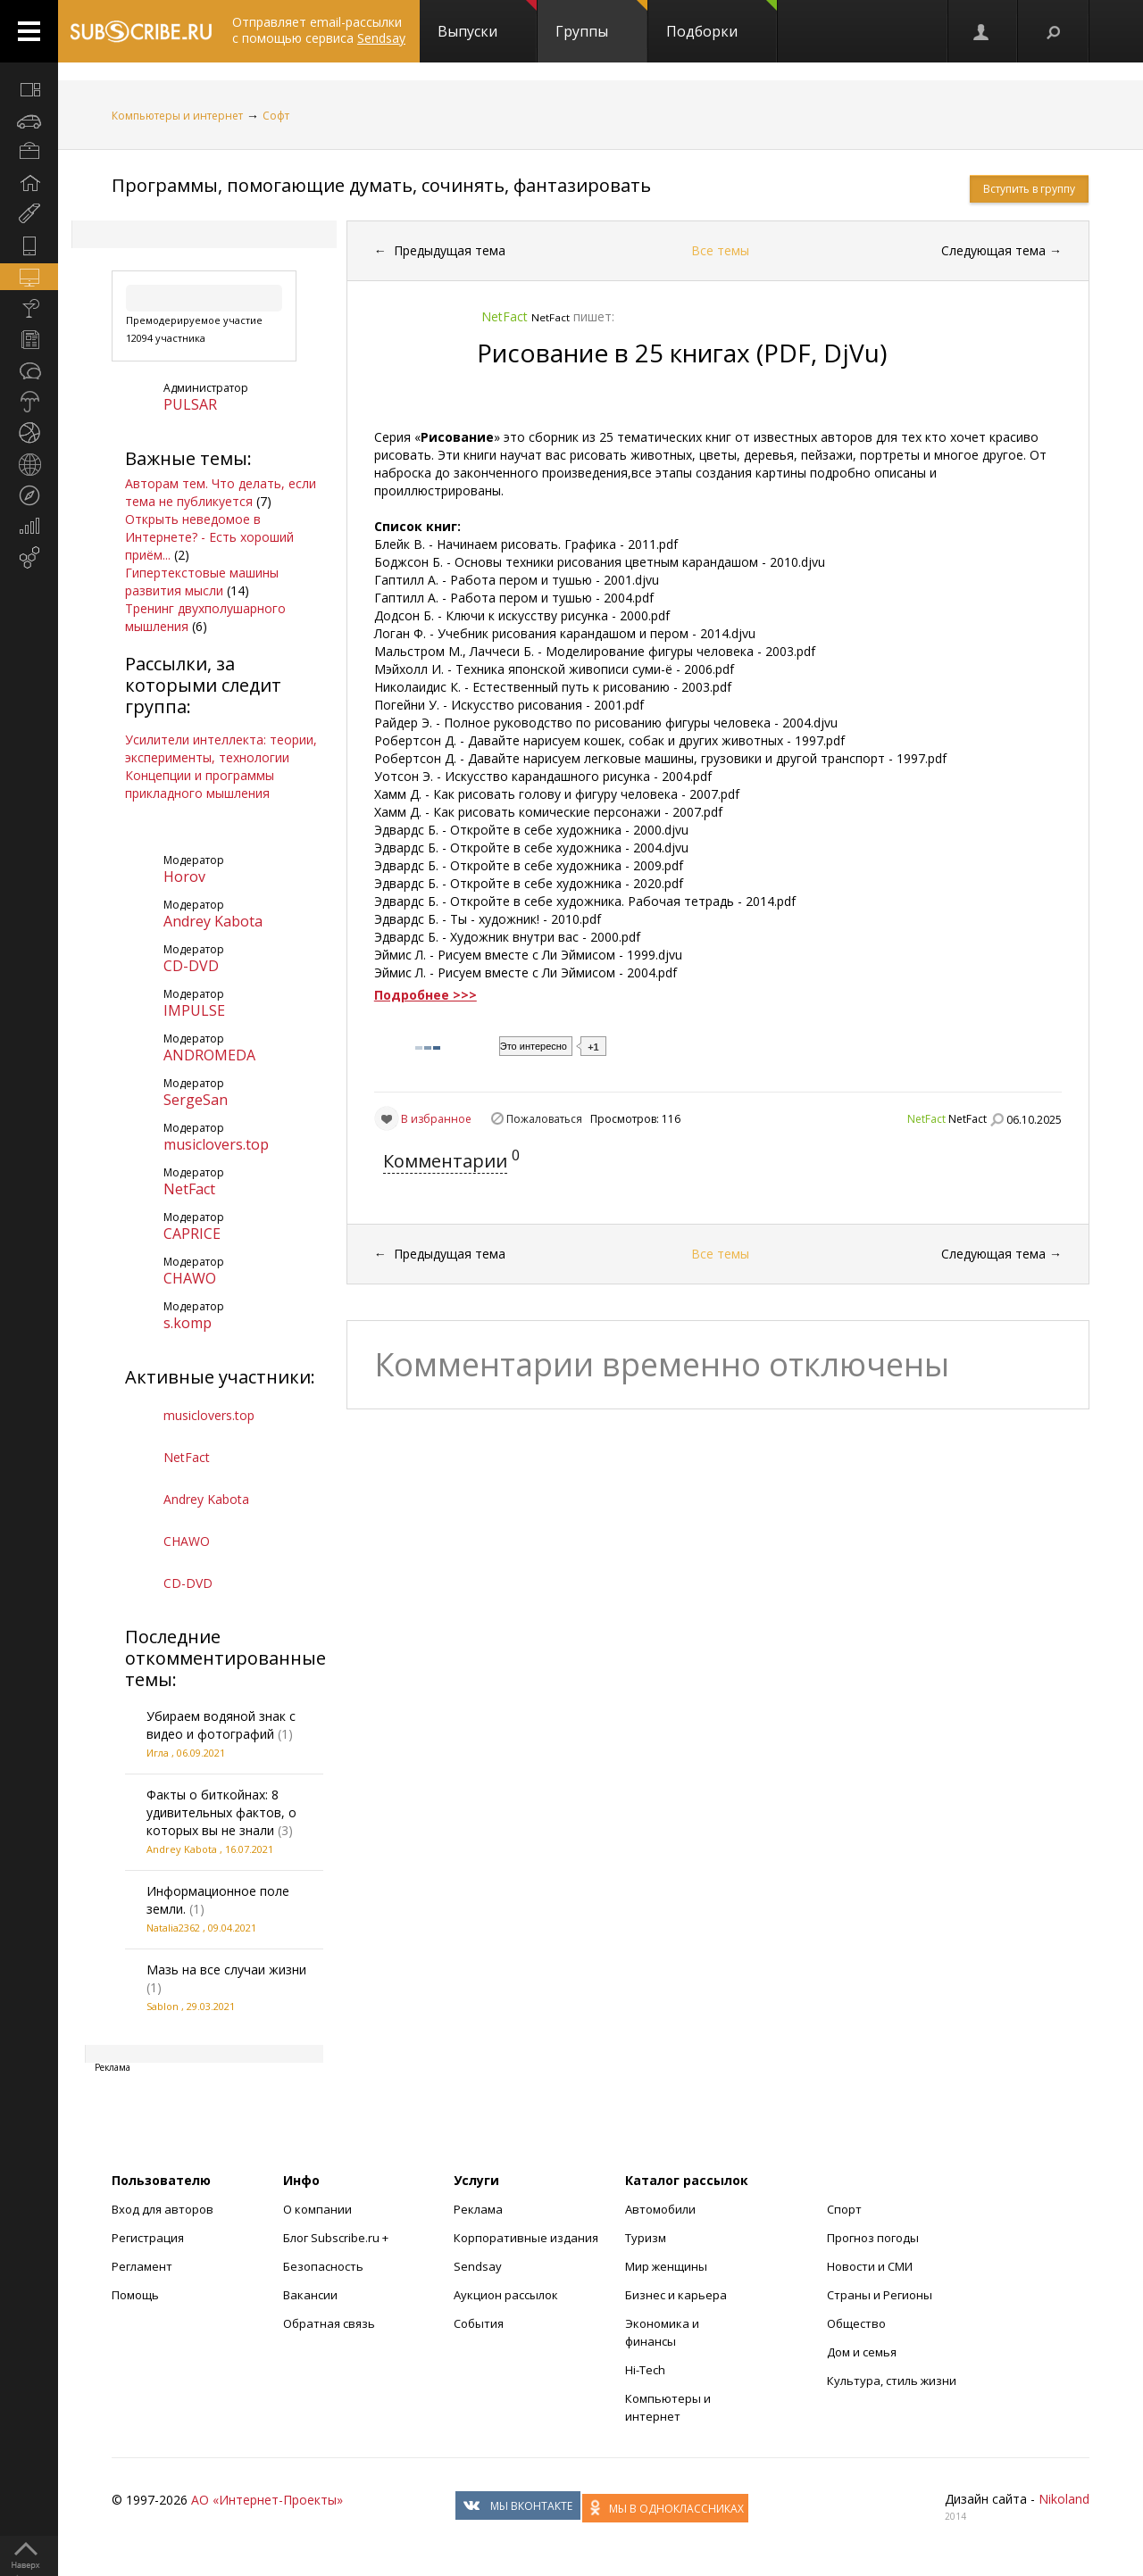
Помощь (135, 2295)
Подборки (721, 20)
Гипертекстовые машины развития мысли (202, 581)
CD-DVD (191, 966)
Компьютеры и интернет (177, 115)
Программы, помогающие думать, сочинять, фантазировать (381, 185)
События (479, 2323)
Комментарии (445, 1161)
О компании (317, 2209)
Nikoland (1064, 2498)
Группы (601, 20)
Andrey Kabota (213, 921)
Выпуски (487, 20)
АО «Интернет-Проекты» (267, 2499)
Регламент (142, 2266)
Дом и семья (862, 2352)
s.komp (187, 1323)
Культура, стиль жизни (891, 2380)
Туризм (645, 2238)
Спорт (844, 2209)
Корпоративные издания (526, 2238)
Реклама (478, 2209)
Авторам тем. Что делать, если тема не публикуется (220, 492)
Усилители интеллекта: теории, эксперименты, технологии (221, 748)
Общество (856, 2323)
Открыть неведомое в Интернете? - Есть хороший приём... (209, 537)
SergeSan (195, 1099)
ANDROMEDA (209, 1055)
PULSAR (190, 404)
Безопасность (323, 2266)
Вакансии (310, 2295)
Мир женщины (666, 2266)
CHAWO (189, 1278)
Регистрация (148, 2238)
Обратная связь (329, 2323)
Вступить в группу (1029, 188)
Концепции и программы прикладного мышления (199, 784)
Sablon (162, 2006)
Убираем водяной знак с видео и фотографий (221, 1725)
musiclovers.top (216, 1144)
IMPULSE (194, 1010)
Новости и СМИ (870, 2266)
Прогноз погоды (873, 2238)
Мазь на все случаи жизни (226, 1969)
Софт (276, 115)
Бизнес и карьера (676, 2295)
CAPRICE (192, 1233)
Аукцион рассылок (506, 2295)
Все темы (720, 250)
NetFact (189, 1189)
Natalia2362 (173, 1927)
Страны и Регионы (879, 2295)
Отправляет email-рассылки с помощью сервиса (318, 29)
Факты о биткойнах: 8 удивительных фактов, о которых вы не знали (221, 1812)
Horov (184, 876)
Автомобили (660, 2209)
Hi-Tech (645, 2370)
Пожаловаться (544, 1118)
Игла (157, 1752)
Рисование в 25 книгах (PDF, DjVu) (682, 353)
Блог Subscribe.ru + (337, 2238)
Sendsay (478, 2266)
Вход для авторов (162, 2209)
